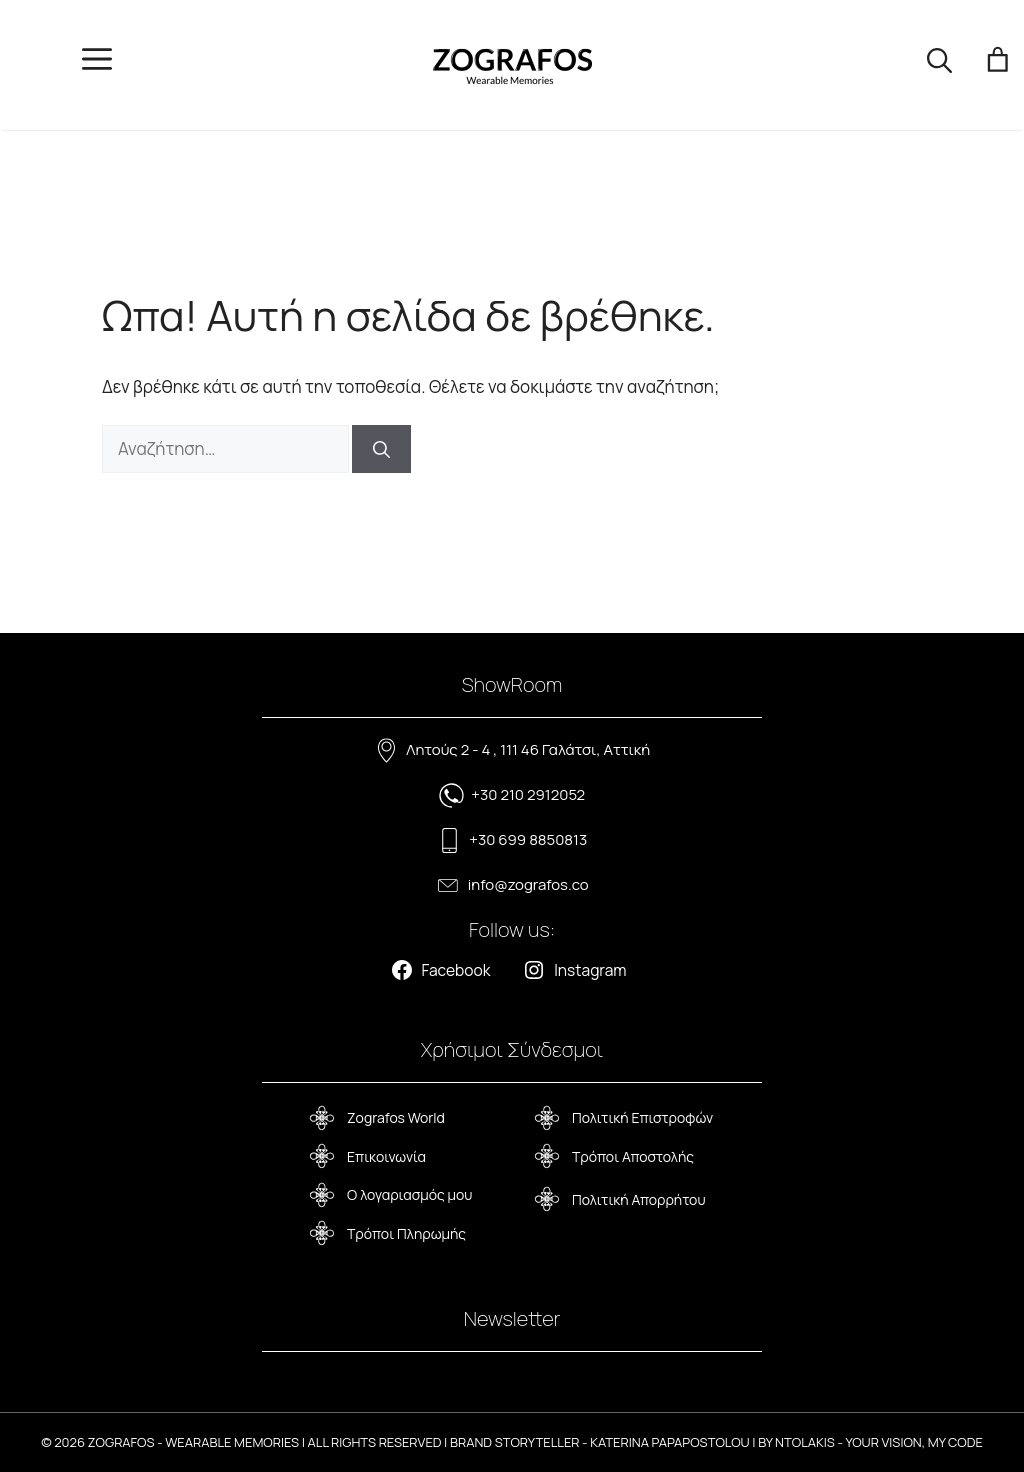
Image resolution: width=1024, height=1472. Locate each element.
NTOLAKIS (805, 1442)
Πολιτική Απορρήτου (639, 1199)
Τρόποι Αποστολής (633, 1156)
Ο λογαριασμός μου (409, 1194)
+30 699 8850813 (528, 839)
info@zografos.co (528, 884)
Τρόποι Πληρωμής (406, 1233)
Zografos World (396, 1117)
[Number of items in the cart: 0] (998, 65)
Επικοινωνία (386, 1156)
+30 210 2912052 (528, 794)
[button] (939, 65)
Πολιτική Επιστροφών (642, 1117)
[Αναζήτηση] (381, 449)
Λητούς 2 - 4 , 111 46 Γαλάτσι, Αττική (528, 749)
